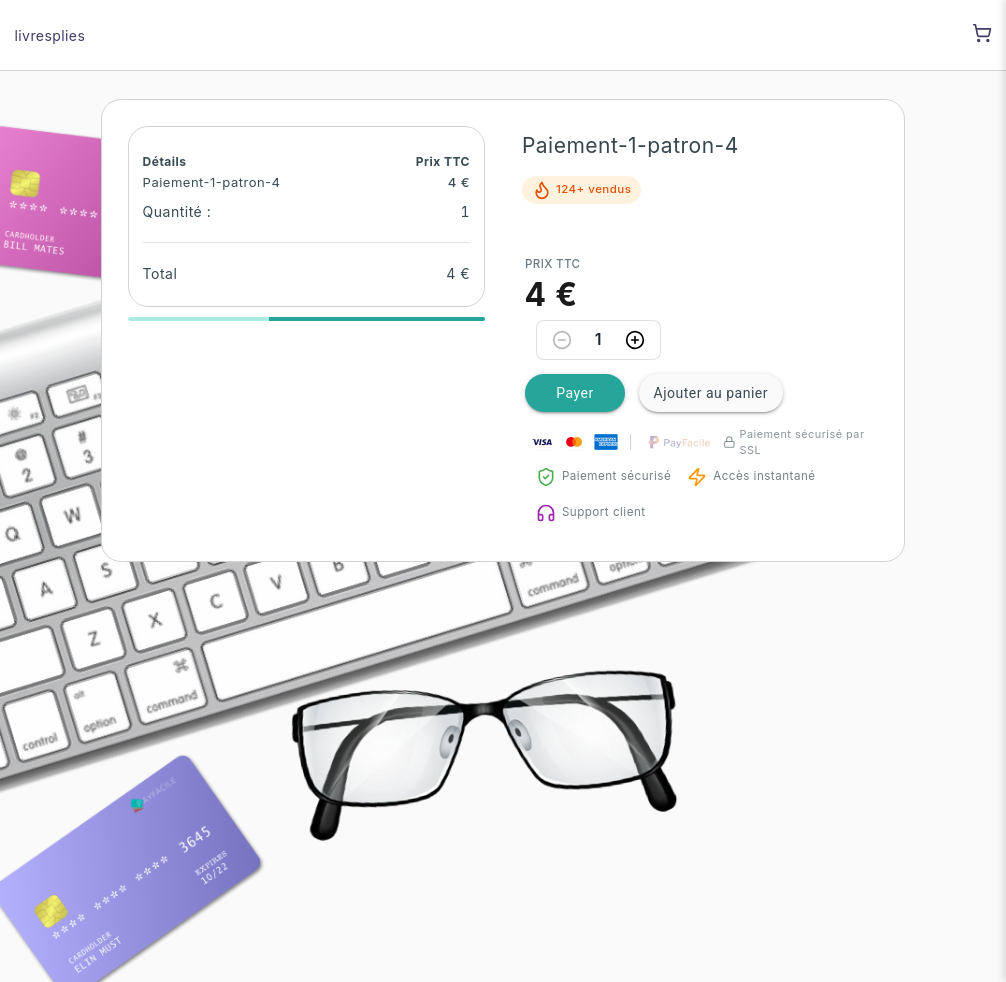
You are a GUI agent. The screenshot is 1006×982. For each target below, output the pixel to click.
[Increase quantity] (635, 340)
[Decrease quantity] (562, 340)
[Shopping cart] (982, 33)
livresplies (50, 35)
